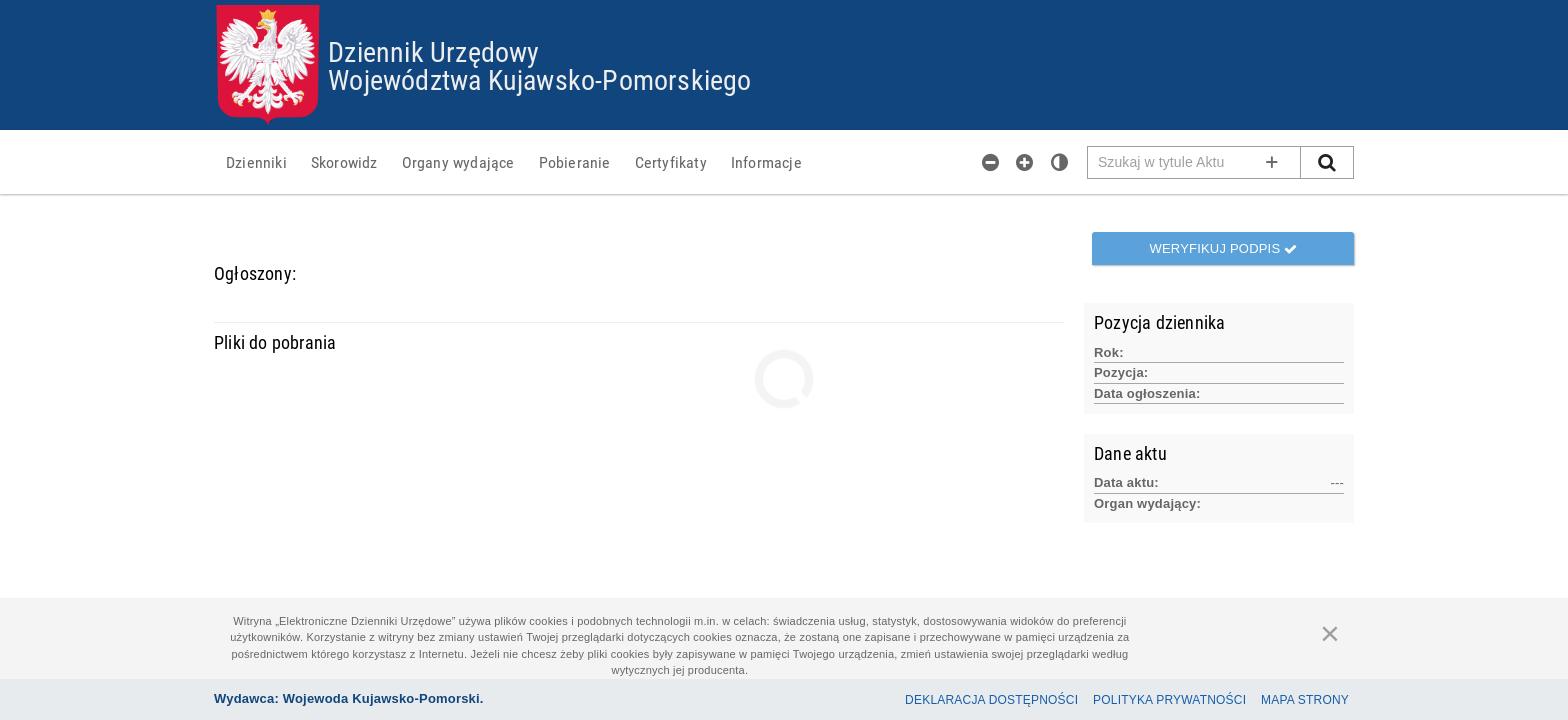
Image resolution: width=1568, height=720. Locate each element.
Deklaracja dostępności (991, 700)
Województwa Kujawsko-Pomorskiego (539, 79)
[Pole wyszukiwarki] (1194, 162)
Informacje (766, 162)
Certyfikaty (671, 162)
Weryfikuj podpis (1223, 248)
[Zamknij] (1330, 633)
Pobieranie (575, 162)
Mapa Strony (1305, 700)
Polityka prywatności (1169, 700)
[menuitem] (256, 162)
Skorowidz (344, 162)
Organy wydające (458, 162)
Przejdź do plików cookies (784, 5)
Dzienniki (256, 162)
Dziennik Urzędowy (433, 51)
